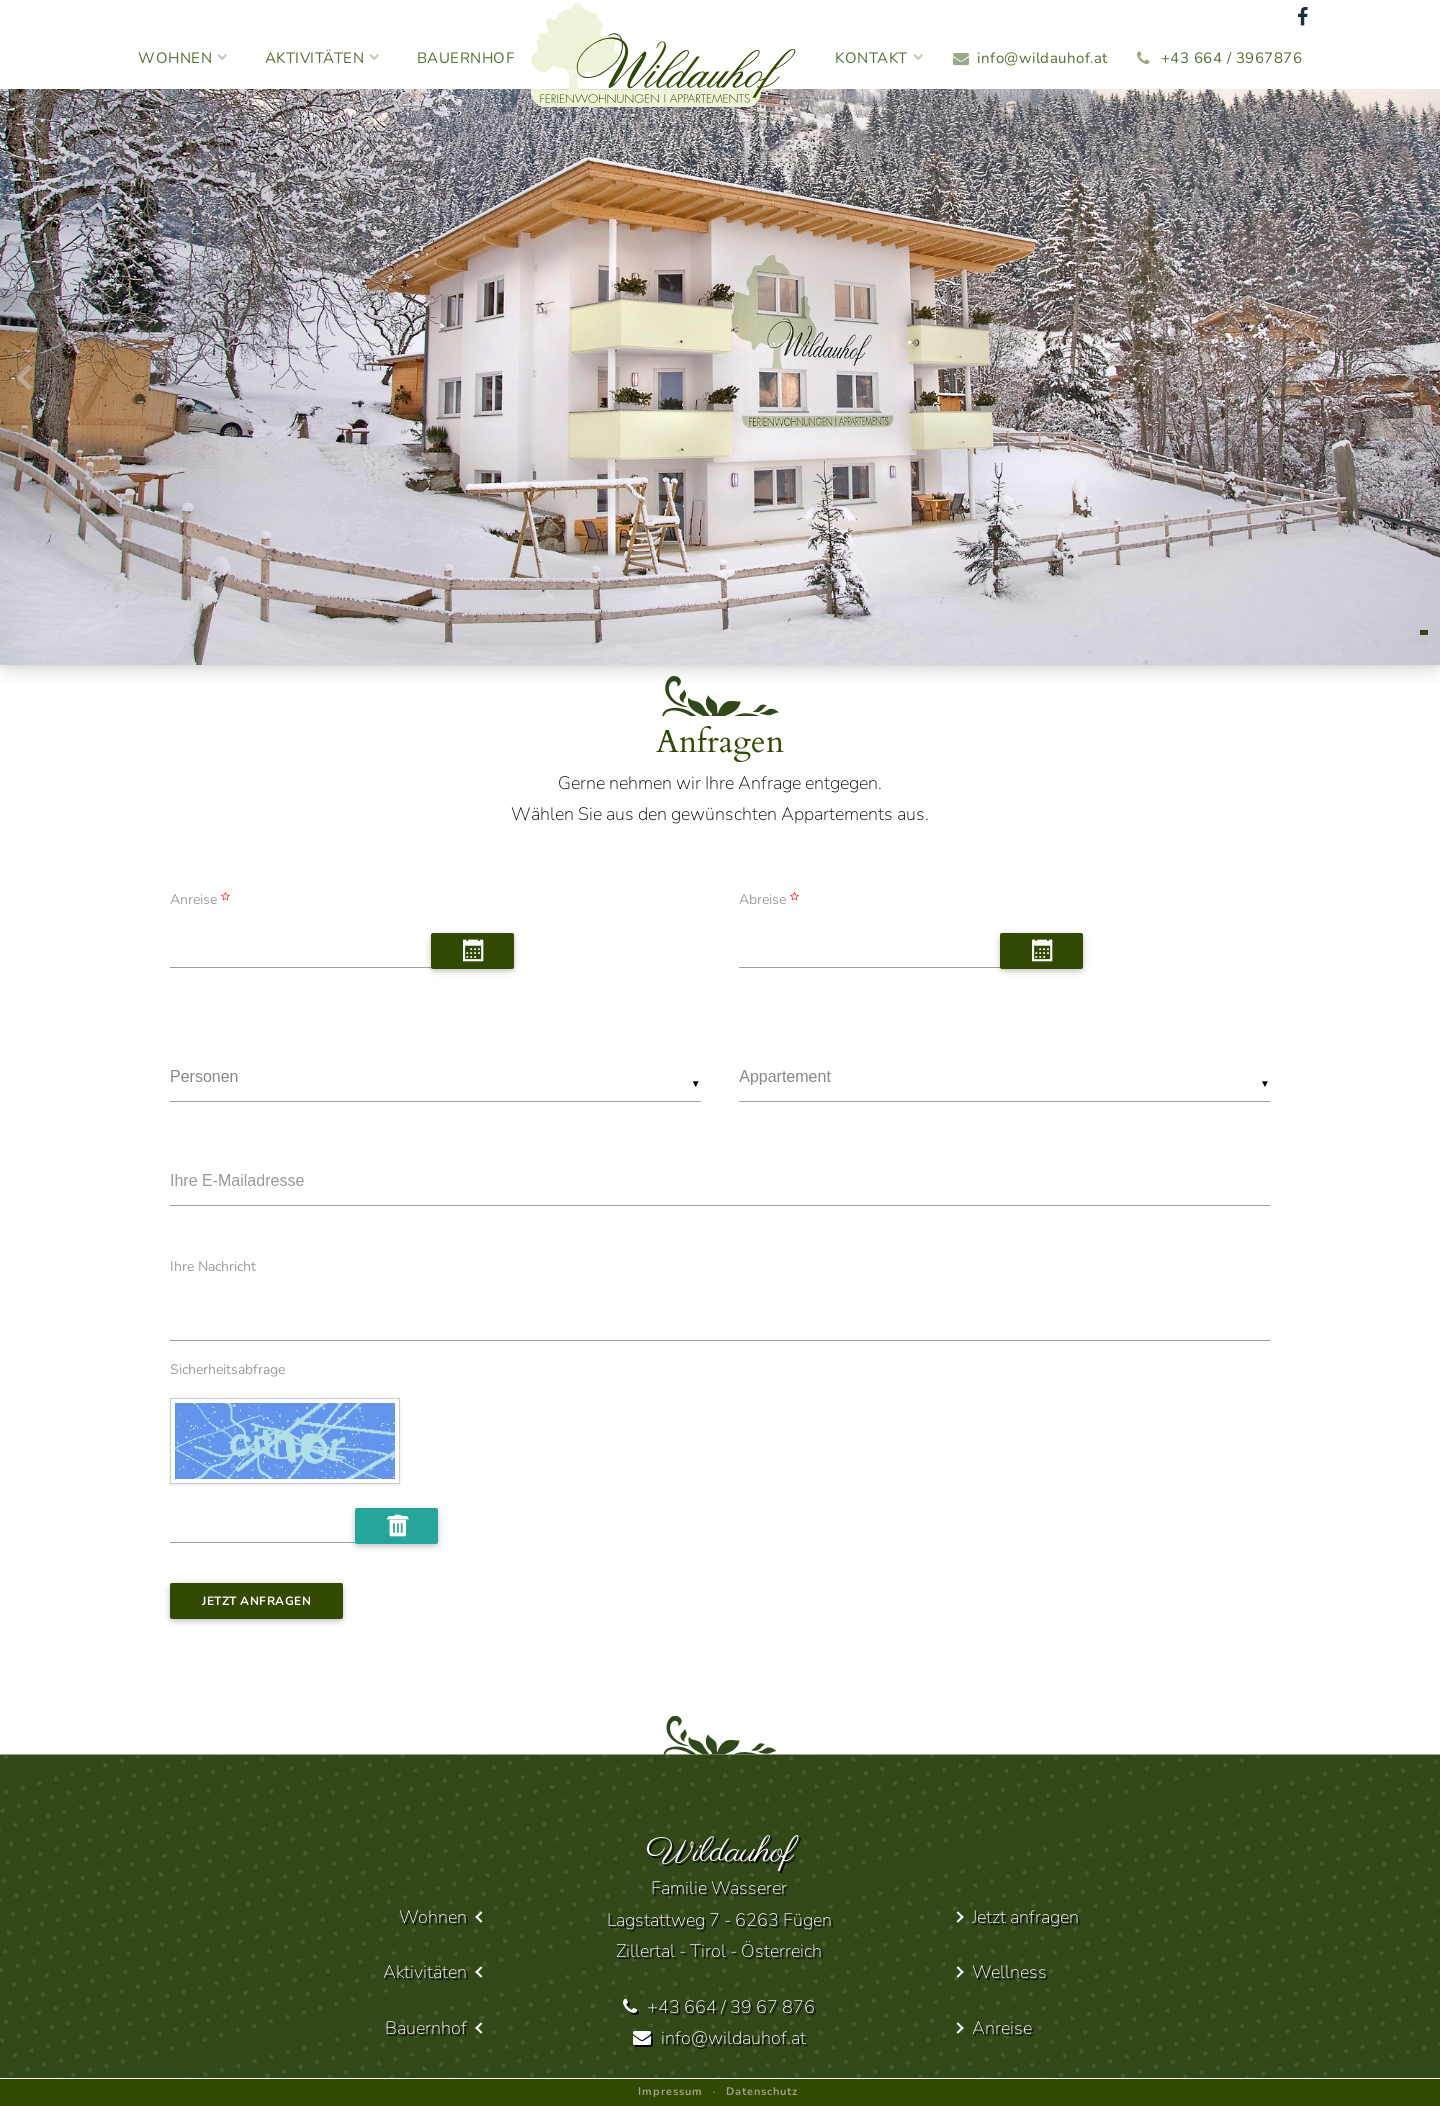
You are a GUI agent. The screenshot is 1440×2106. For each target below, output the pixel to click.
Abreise (771, 899)
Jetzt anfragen (256, 1601)
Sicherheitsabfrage (227, 1370)
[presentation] (24, 382)
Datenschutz (762, 2091)
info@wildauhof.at (1042, 58)
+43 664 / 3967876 (1232, 58)
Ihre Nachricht (213, 1267)
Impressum (670, 2091)
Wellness (1009, 1972)
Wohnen (183, 58)
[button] (1424, 632)
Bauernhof (466, 58)
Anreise (202, 899)
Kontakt (879, 58)
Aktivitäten (323, 58)
